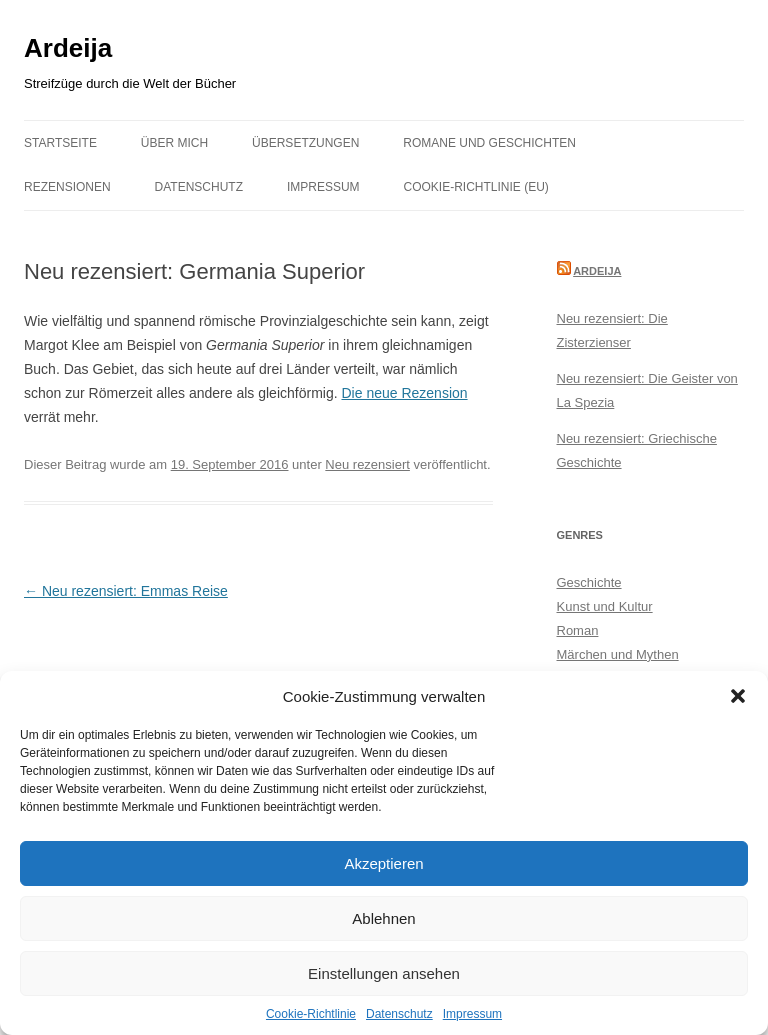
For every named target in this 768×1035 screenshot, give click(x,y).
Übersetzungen (305, 143)
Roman (578, 630)
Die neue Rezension (404, 393)
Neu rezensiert (367, 464)
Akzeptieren (383, 863)
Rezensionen (67, 187)
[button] (738, 696)
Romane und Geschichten (489, 143)
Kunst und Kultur (605, 606)
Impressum (472, 1014)
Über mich (174, 143)
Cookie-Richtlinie (311, 1014)
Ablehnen (383, 918)
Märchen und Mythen (618, 654)
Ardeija (68, 48)
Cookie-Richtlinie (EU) (476, 187)
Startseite (60, 143)
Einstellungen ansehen (384, 973)
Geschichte (589, 582)
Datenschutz (399, 1014)
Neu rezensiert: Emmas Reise (126, 591)
